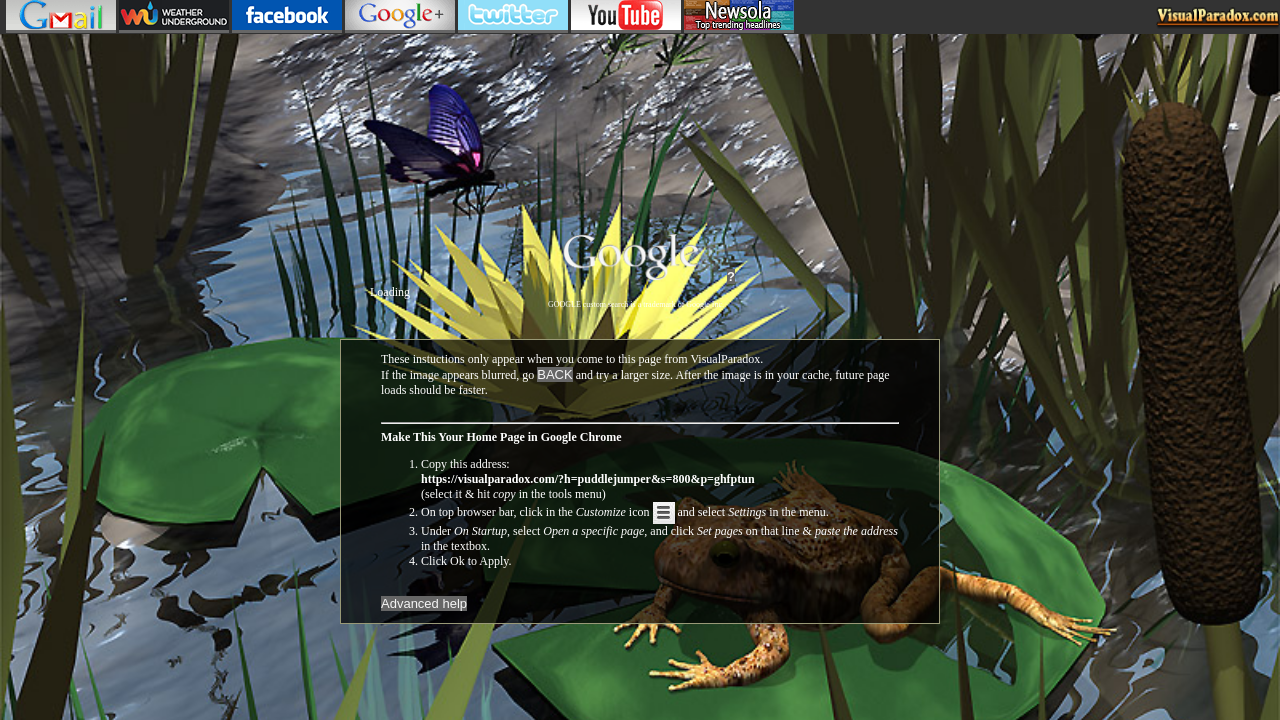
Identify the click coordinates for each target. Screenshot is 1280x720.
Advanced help (424, 603)
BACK (554, 374)
